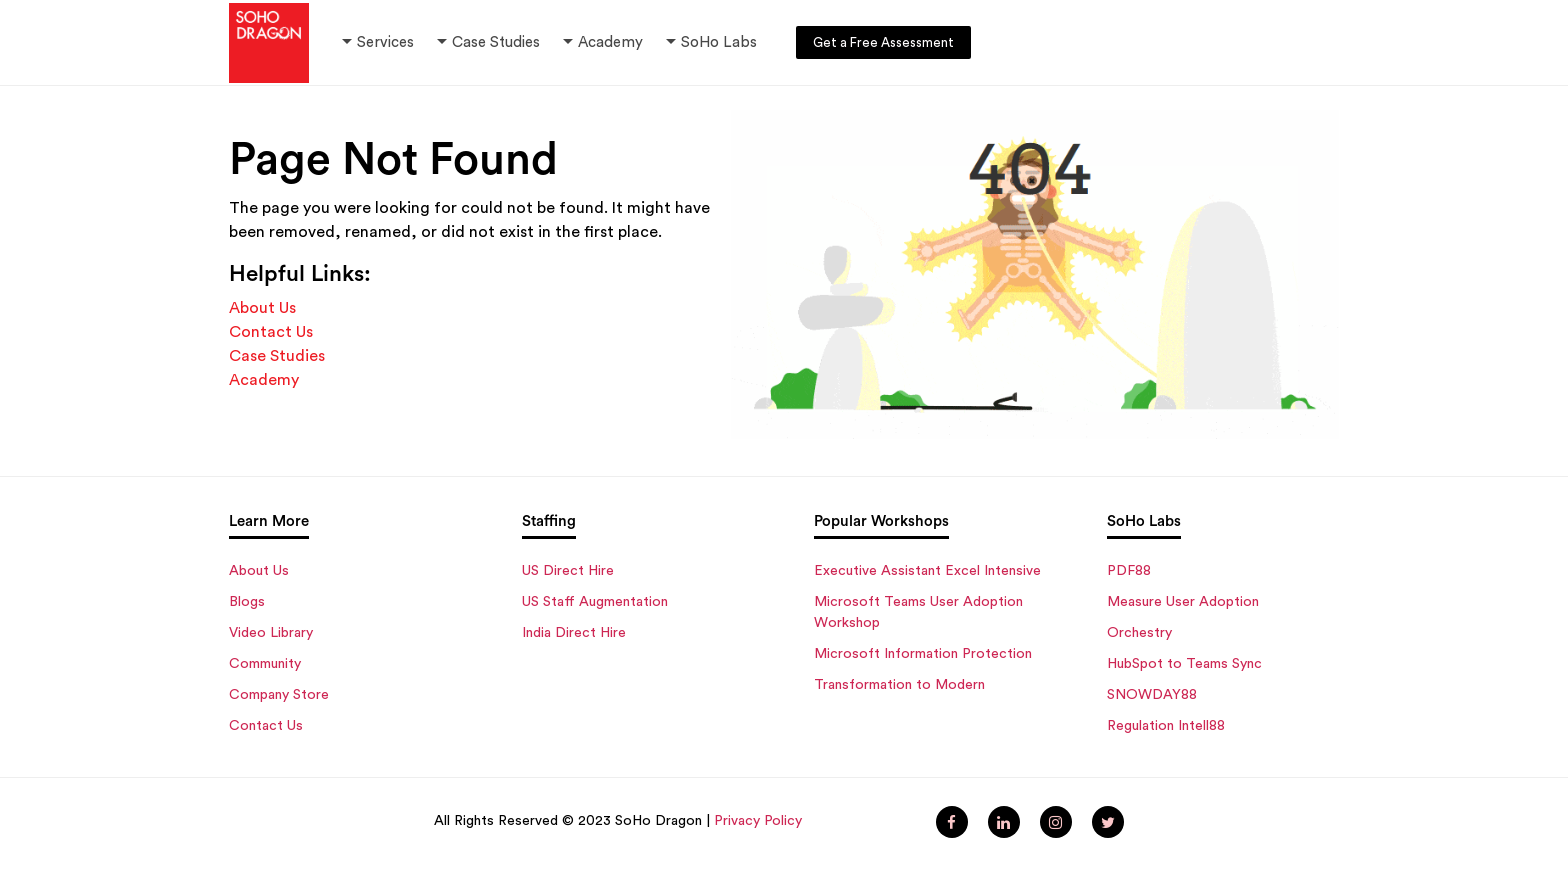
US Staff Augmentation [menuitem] (595, 602)
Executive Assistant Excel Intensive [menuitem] (927, 571)
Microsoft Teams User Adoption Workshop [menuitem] (918, 612)
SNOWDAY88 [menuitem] (1152, 695)
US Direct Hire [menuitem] (568, 571)
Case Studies (496, 42)
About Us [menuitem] (259, 571)
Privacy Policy (758, 821)
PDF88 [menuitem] (1129, 571)
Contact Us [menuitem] (266, 726)
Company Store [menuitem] (279, 695)
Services (385, 42)
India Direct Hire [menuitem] (574, 633)
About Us (262, 308)
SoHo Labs (719, 42)
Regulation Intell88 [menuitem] (1166, 726)
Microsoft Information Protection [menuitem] (923, 654)
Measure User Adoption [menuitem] (1183, 602)
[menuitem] (952, 822)
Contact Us (271, 332)
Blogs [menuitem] (247, 602)
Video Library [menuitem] (271, 633)
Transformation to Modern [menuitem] (899, 685)
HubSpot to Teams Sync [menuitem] (1184, 664)
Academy (601, 42)
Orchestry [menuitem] (1139, 633)
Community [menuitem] (265, 664)
